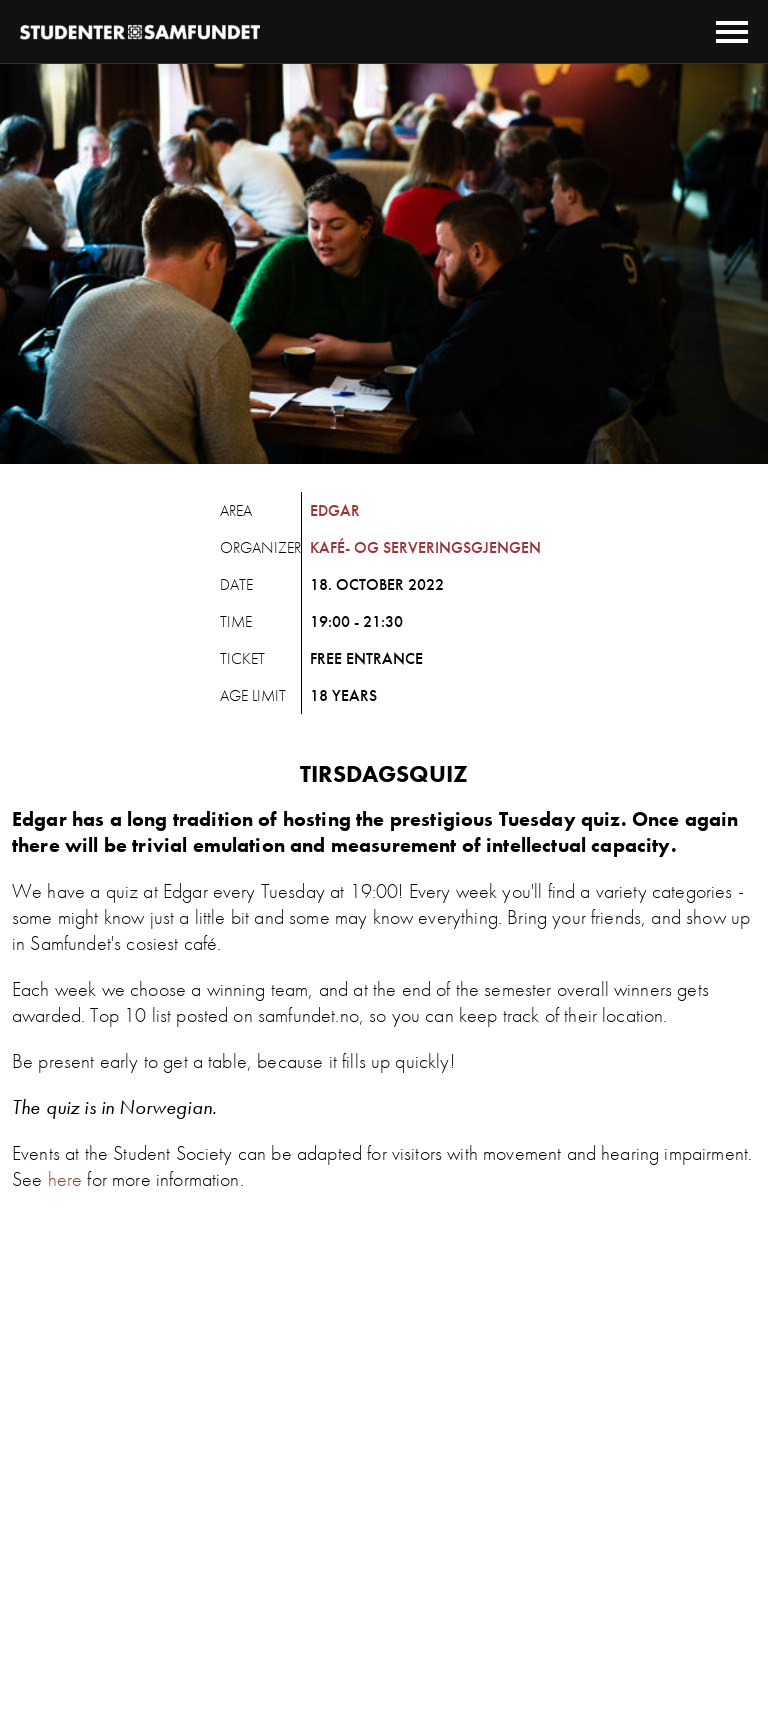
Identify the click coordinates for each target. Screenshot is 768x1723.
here (65, 1179)
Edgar (335, 510)
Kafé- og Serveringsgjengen (425, 547)
